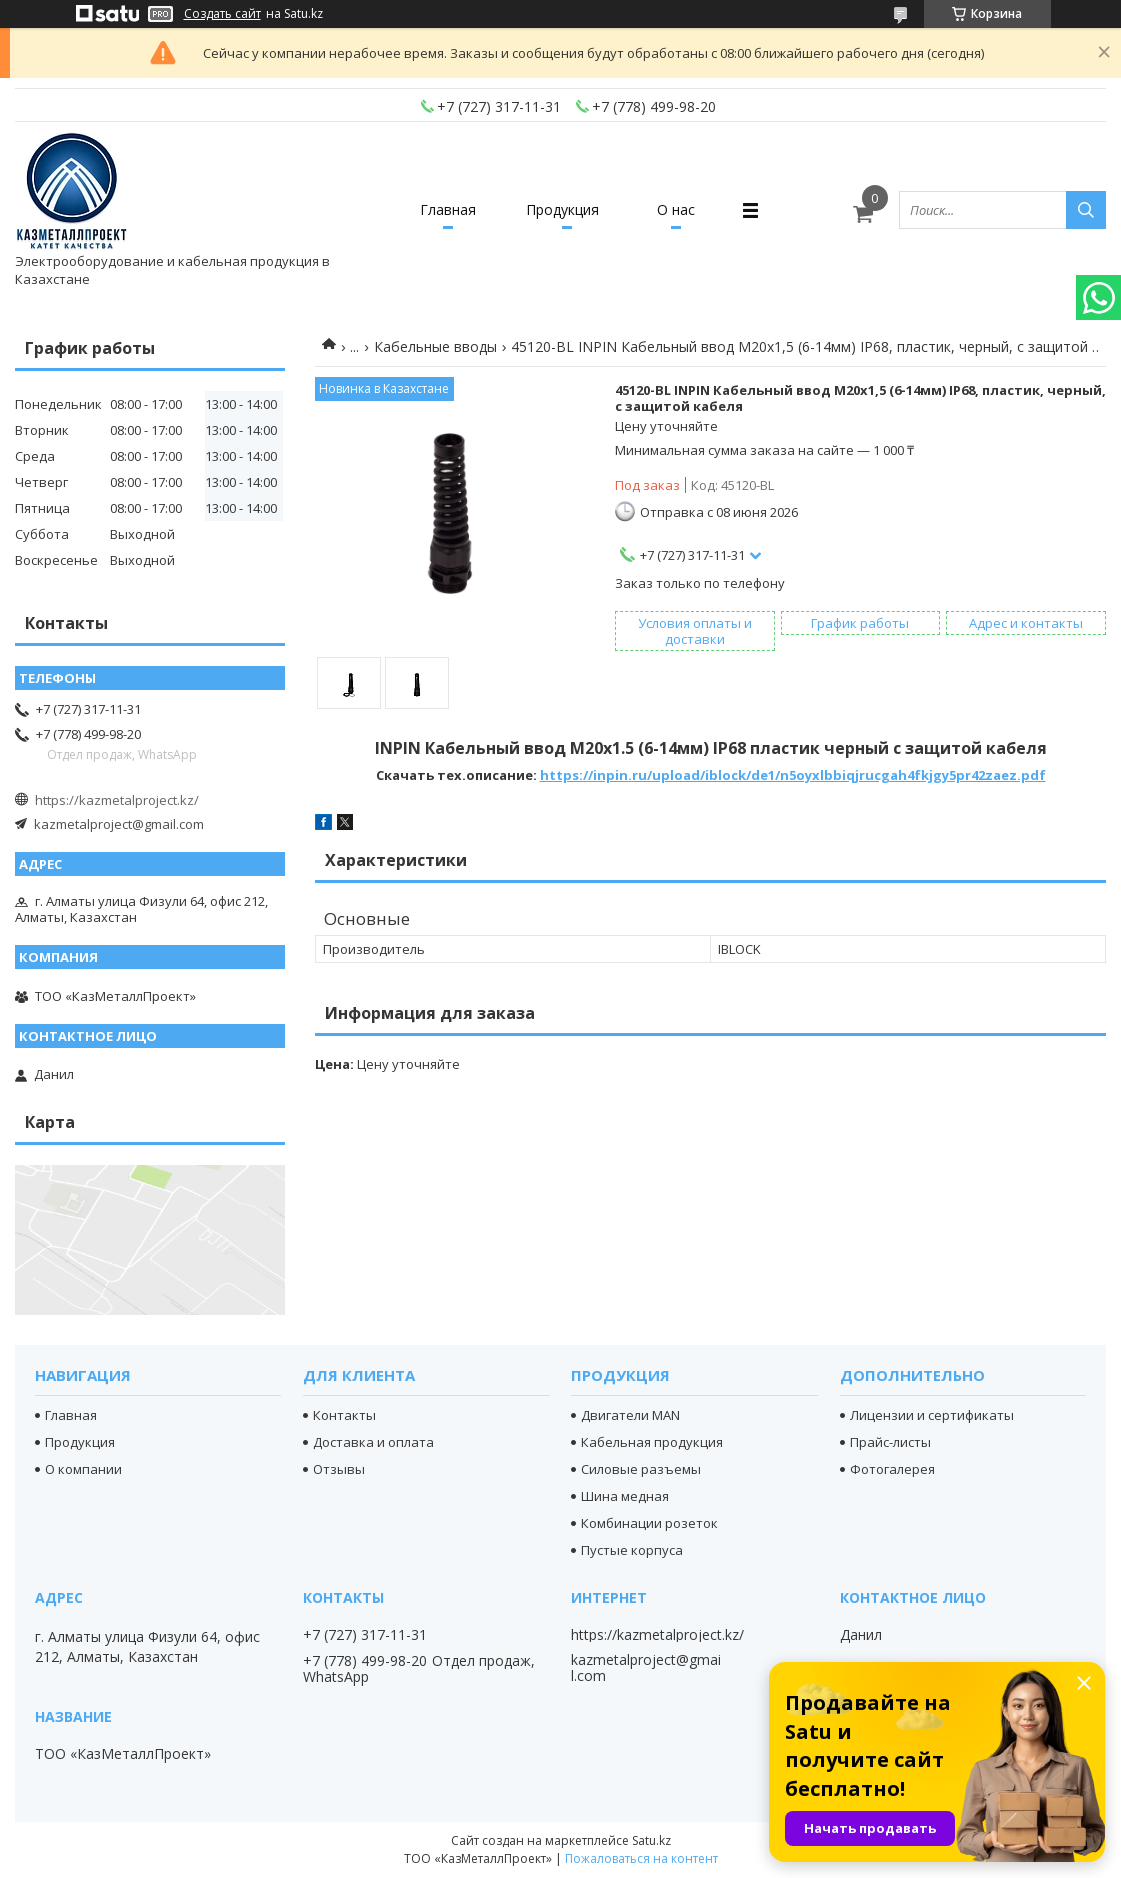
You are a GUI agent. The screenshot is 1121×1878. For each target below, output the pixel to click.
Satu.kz (651, 1840)
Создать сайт (222, 14)
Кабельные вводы (435, 346)
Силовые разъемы (641, 1469)
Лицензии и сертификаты (932, 1415)
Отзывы (339, 1469)
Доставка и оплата (373, 1442)
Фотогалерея (892, 1469)
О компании (83, 1469)
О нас (676, 209)
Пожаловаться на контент (641, 1858)
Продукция (562, 209)
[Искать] (1086, 210)
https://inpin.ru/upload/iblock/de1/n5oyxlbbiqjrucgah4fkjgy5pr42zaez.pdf (793, 775)
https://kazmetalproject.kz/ (117, 800)
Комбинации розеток (649, 1523)
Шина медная (625, 1496)
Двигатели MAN (630, 1415)
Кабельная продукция (652, 1442)
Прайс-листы (890, 1442)
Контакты (344, 1415)
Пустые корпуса (632, 1550)
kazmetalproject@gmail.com (119, 824)
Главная (448, 209)
